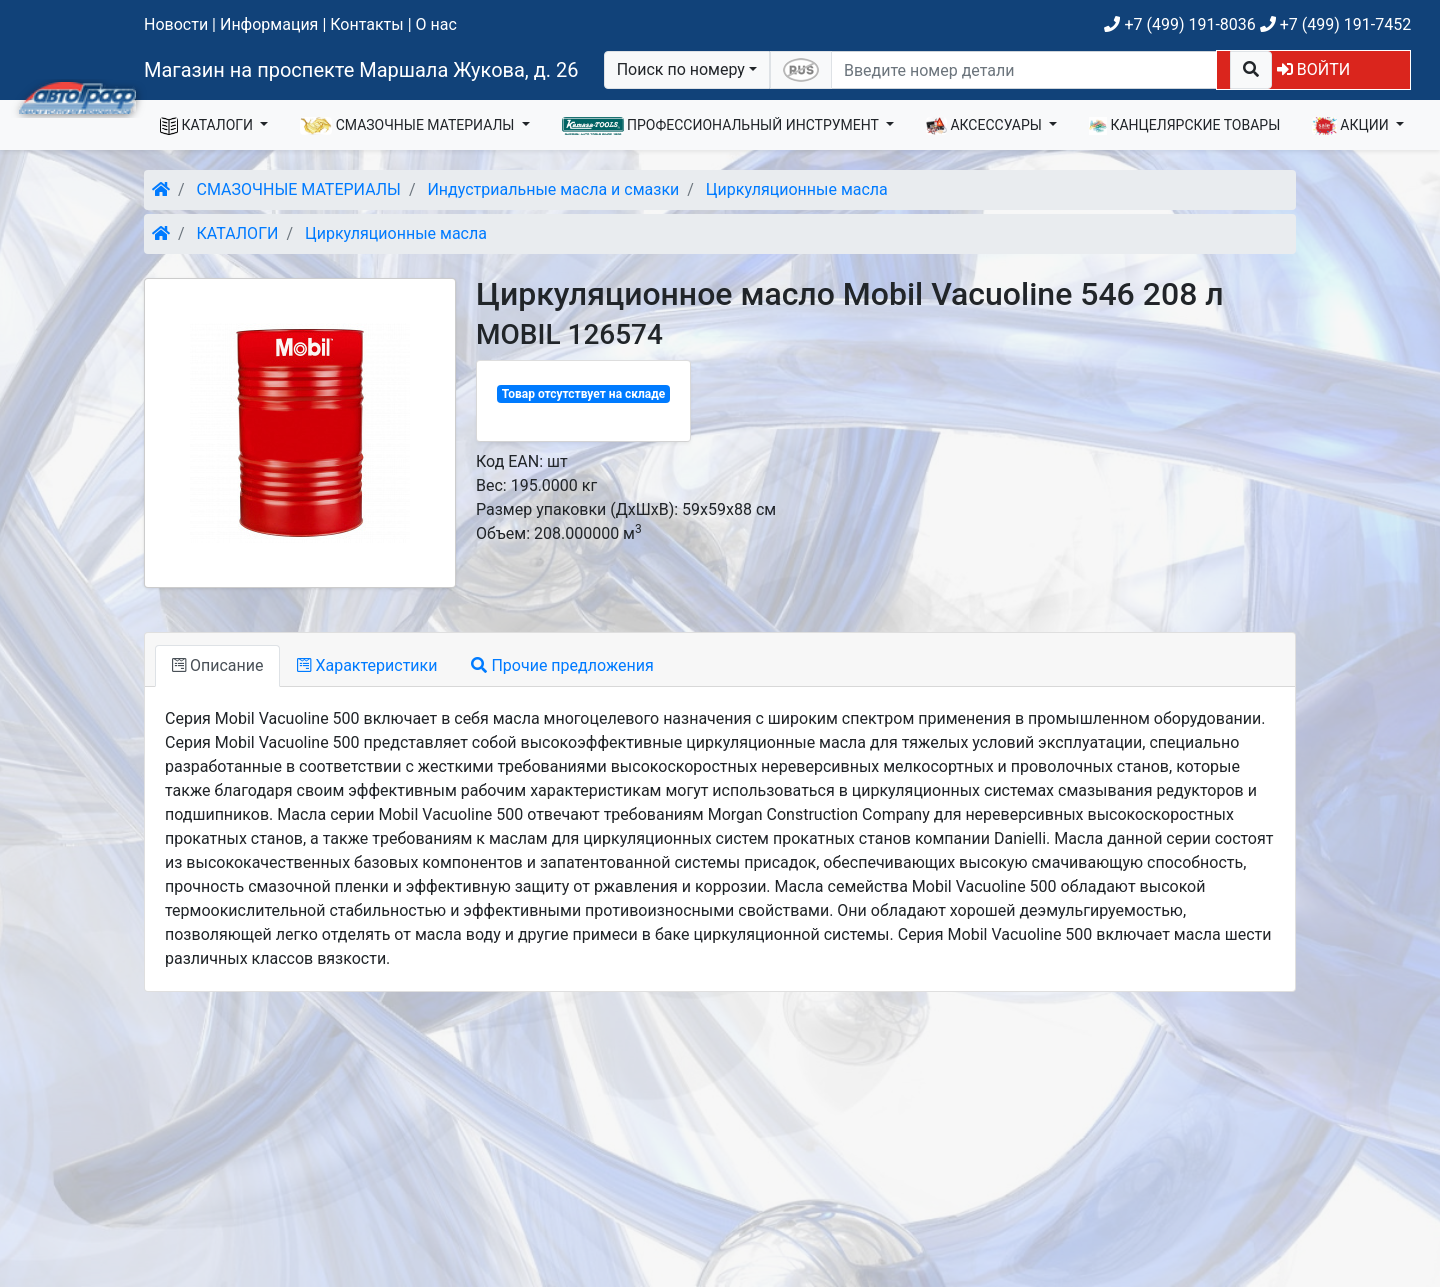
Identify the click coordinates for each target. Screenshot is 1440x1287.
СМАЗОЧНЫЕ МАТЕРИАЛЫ (409, 126)
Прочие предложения (562, 665)
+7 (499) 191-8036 (1179, 24)
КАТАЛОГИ (208, 126)
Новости (176, 24)
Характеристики (367, 665)
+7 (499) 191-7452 (1335, 24)
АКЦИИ (1352, 126)
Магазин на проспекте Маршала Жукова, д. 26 (361, 70)
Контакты (366, 24)
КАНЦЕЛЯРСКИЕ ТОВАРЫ (1184, 126)
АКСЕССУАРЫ (986, 126)
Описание (217, 665)
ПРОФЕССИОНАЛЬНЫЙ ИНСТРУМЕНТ (722, 126)
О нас (436, 24)
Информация (269, 24)
